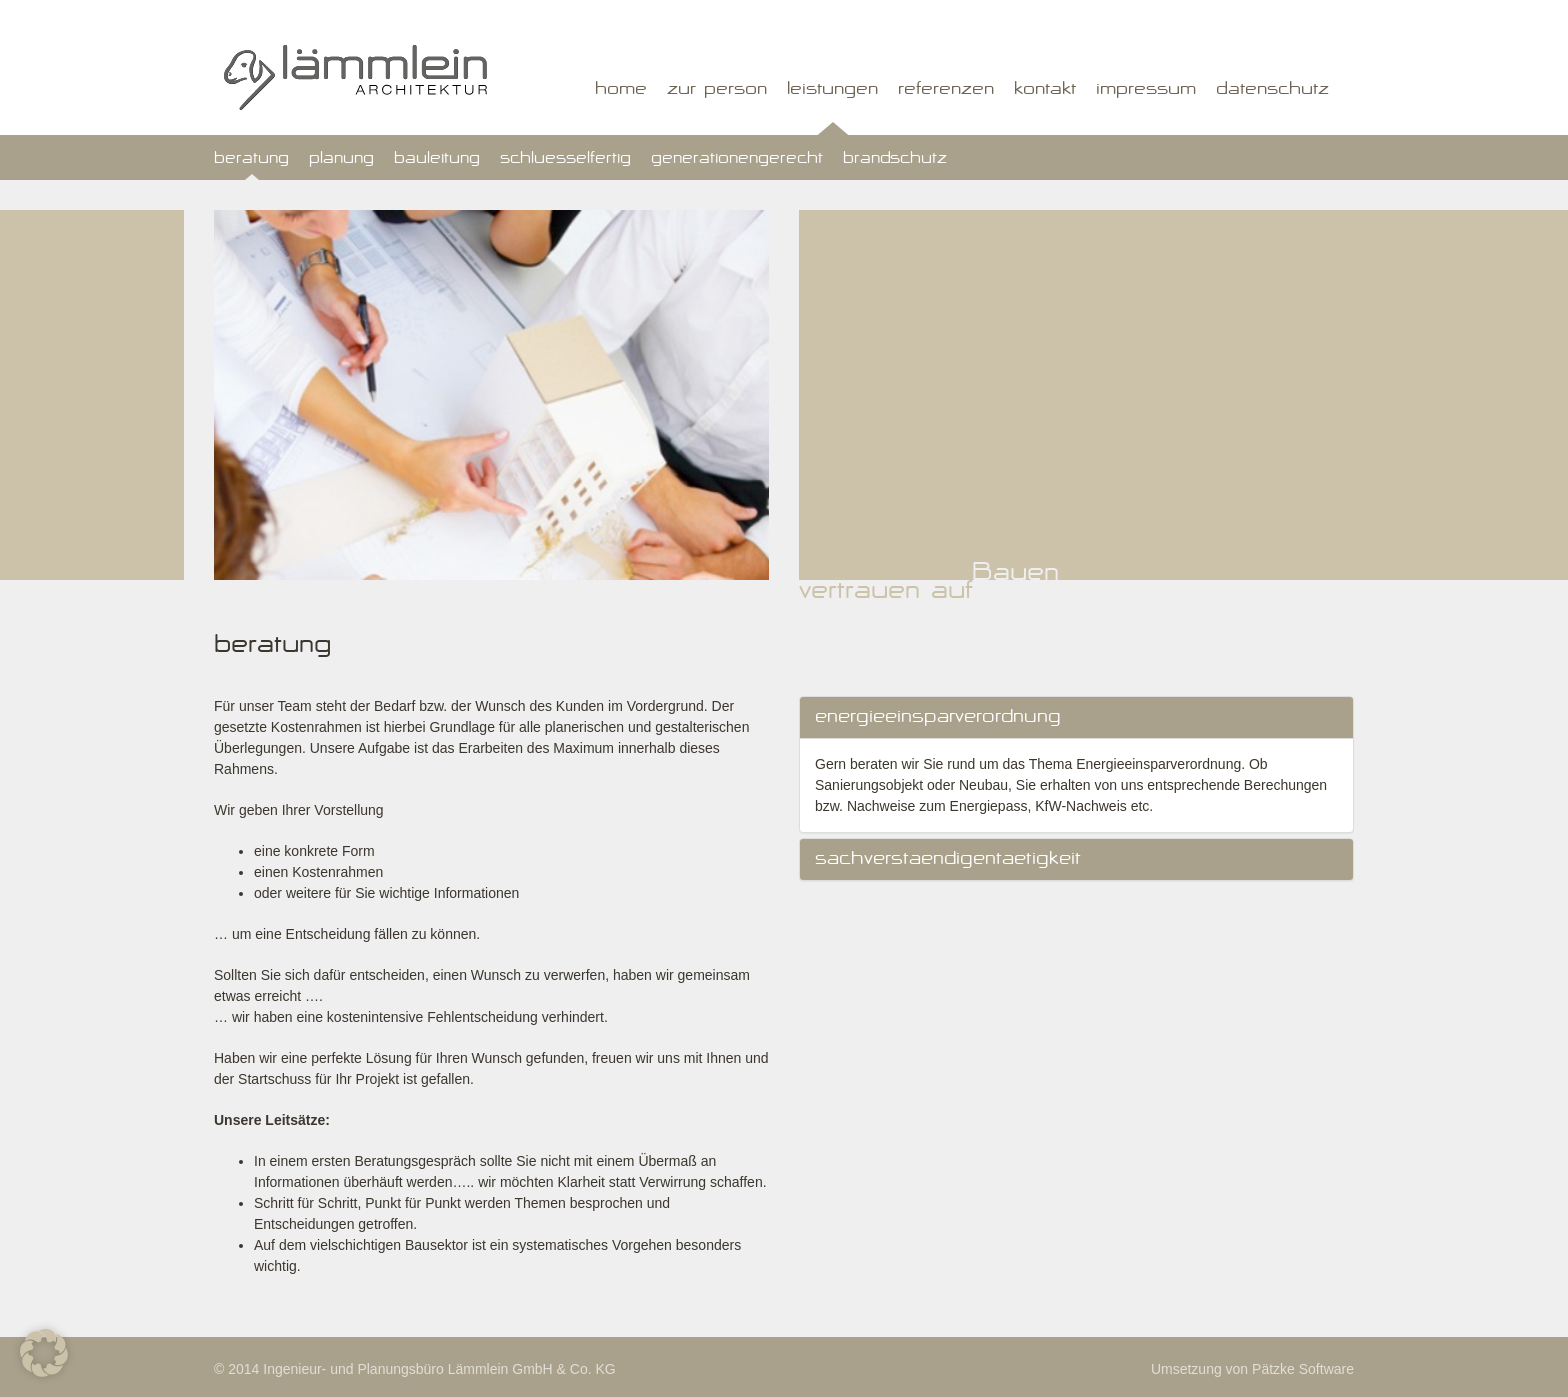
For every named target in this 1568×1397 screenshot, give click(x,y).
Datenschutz (1272, 91)
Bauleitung (437, 160)
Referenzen (946, 91)
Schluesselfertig (565, 160)
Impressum (1146, 91)
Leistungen (832, 91)
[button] (44, 1353)
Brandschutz (895, 160)
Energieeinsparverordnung (938, 718)
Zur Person (717, 91)
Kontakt (1045, 91)
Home (621, 91)
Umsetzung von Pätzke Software (1252, 1369)
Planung (341, 160)
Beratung (251, 160)
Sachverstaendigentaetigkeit (948, 860)
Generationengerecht (737, 160)
